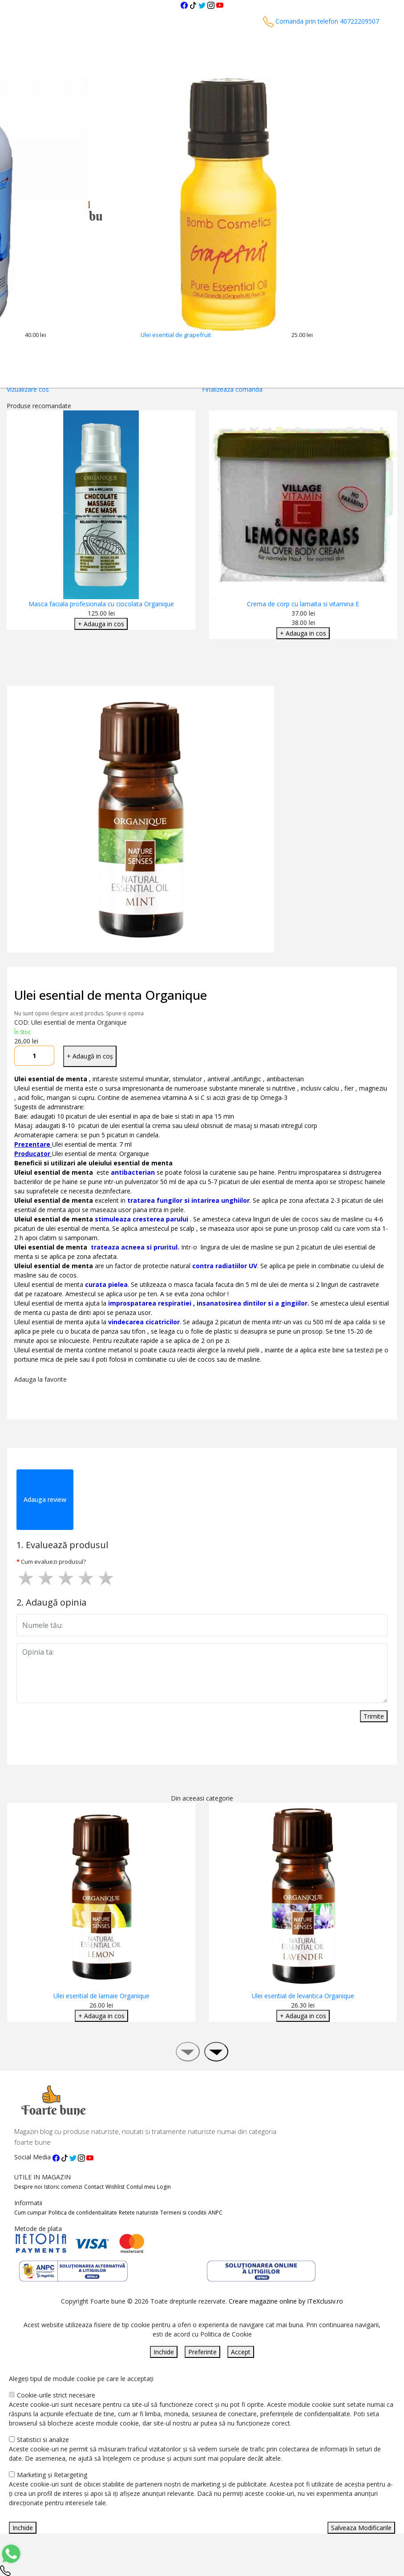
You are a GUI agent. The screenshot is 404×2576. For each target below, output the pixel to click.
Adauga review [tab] (45, 1499)
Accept (240, 2352)
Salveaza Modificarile (361, 2527)
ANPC (215, 2212)
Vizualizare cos (28, 389)
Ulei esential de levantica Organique (303, 1996)
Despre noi (28, 2187)
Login (164, 2187)
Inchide (164, 2352)
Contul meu (140, 2187)
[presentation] (188, 2051)
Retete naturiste (138, 2212)
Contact (94, 2187)
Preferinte (202, 2352)
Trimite (374, 1716)
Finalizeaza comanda (232, 389)
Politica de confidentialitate (82, 2212)
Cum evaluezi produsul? (53, 1562)
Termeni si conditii (183, 2212)
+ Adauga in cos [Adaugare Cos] (101, 624)
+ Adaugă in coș (90, 1056)
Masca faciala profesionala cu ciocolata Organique (101, 604)
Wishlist (115, 2187)
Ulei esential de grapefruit (176, 335)
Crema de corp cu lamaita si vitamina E (303, 604)
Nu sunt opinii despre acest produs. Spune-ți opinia (79, 1013)
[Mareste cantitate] (47, 1056)
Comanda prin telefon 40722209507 (321, 21)
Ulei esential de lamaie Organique (101, 1996)
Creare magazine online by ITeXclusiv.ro (286, 2301)
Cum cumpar (30, 2212)
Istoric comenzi (63, 2187)
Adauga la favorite (42, 1379)
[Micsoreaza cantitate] (21, 1056)
